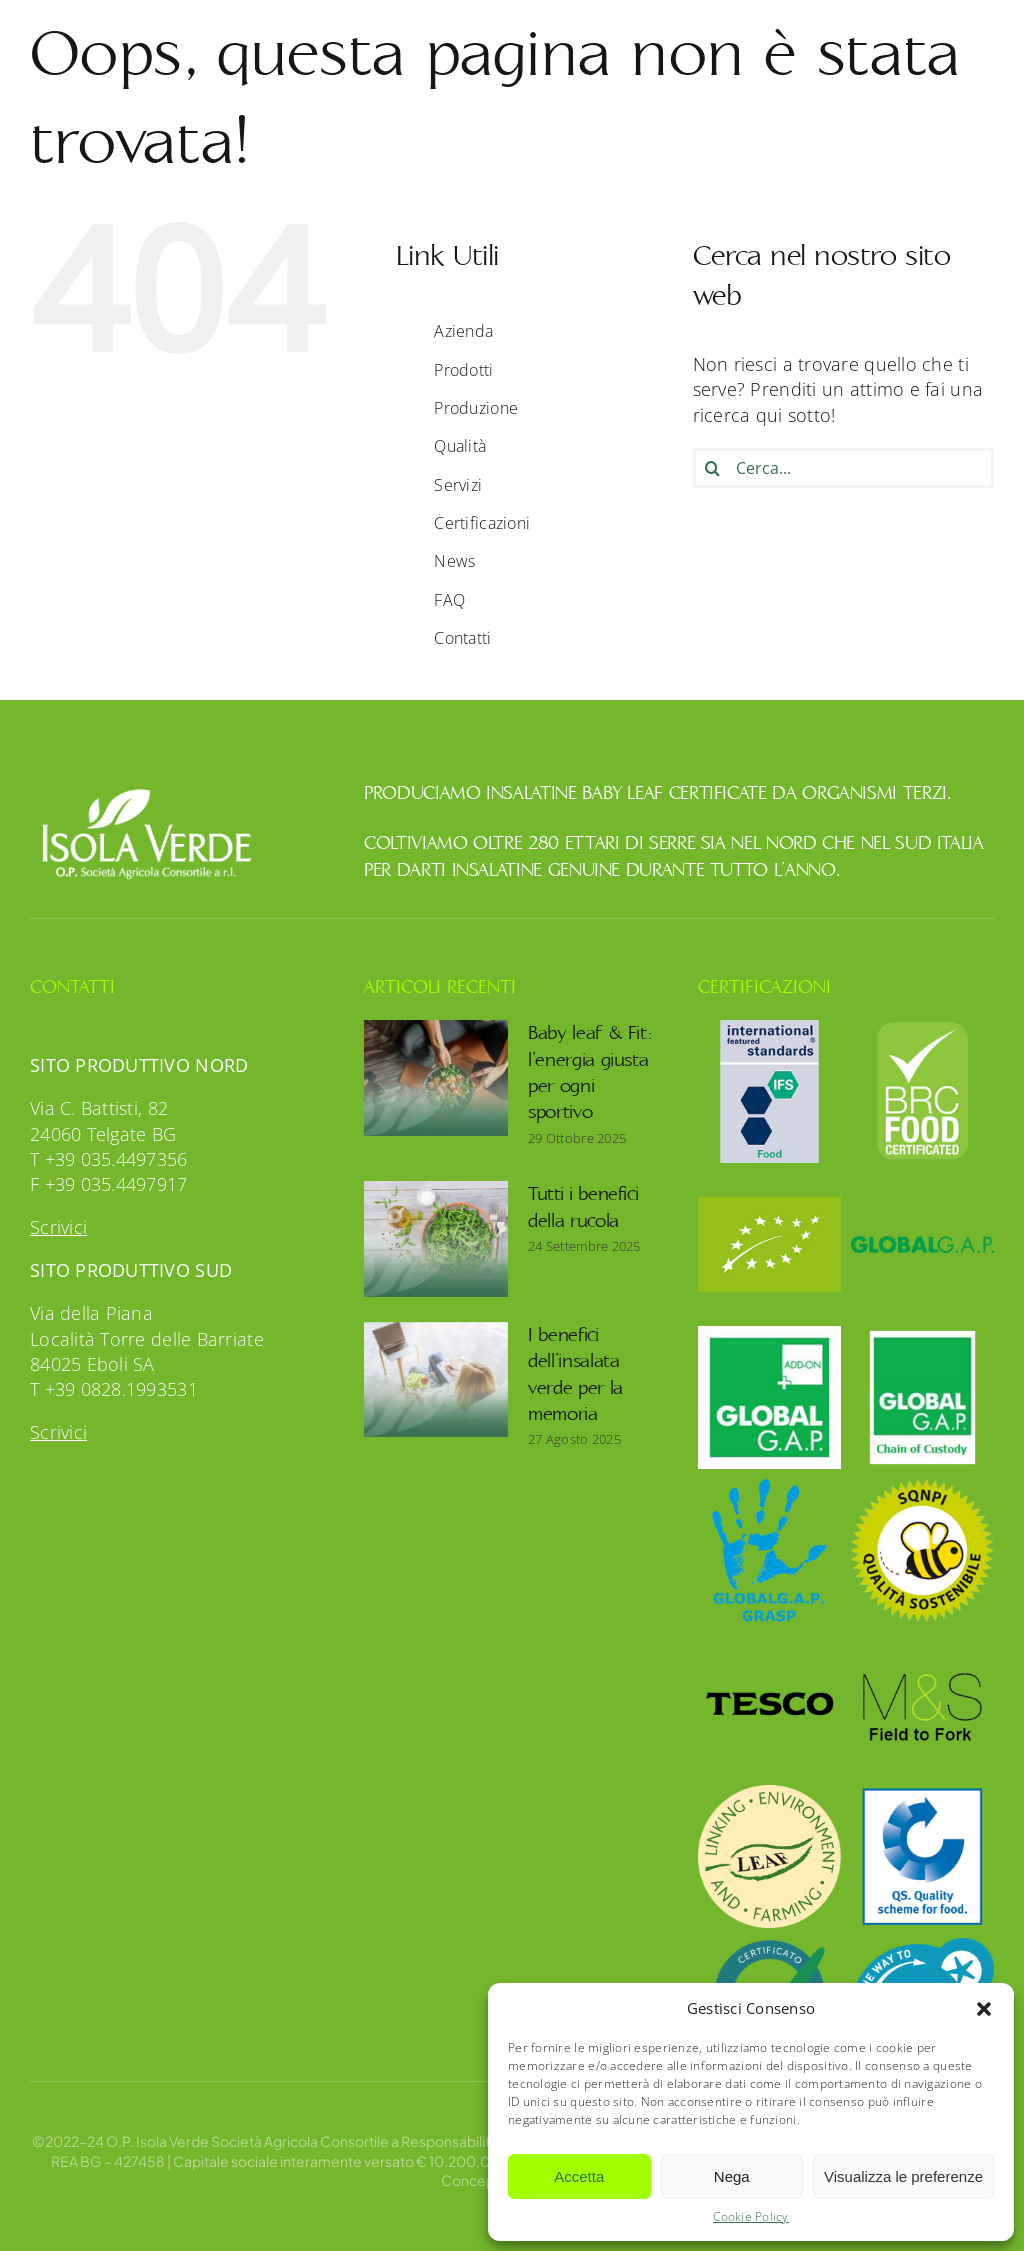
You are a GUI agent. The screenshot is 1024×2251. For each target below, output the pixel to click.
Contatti (462, 638)
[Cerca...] (843, 468)
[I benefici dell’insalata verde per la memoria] (436, 1380)
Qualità (460, 446)
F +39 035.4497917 (109, 1184)
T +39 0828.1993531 (114, 1389)
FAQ (449, 600)
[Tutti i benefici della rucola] (436, 1239)
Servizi (458, 485)
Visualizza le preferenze (903, 2176)
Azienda (463, 331)
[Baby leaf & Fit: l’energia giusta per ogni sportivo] (436, 1078)
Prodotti (463, 370)
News (454, 561)
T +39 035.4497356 (109, 1159)
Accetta (579, 2176)
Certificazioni (482, 523)
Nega (732, 2176)
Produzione (476, 408)
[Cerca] (713, 468)
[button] (984, 2009)
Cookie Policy (751, 2217)
